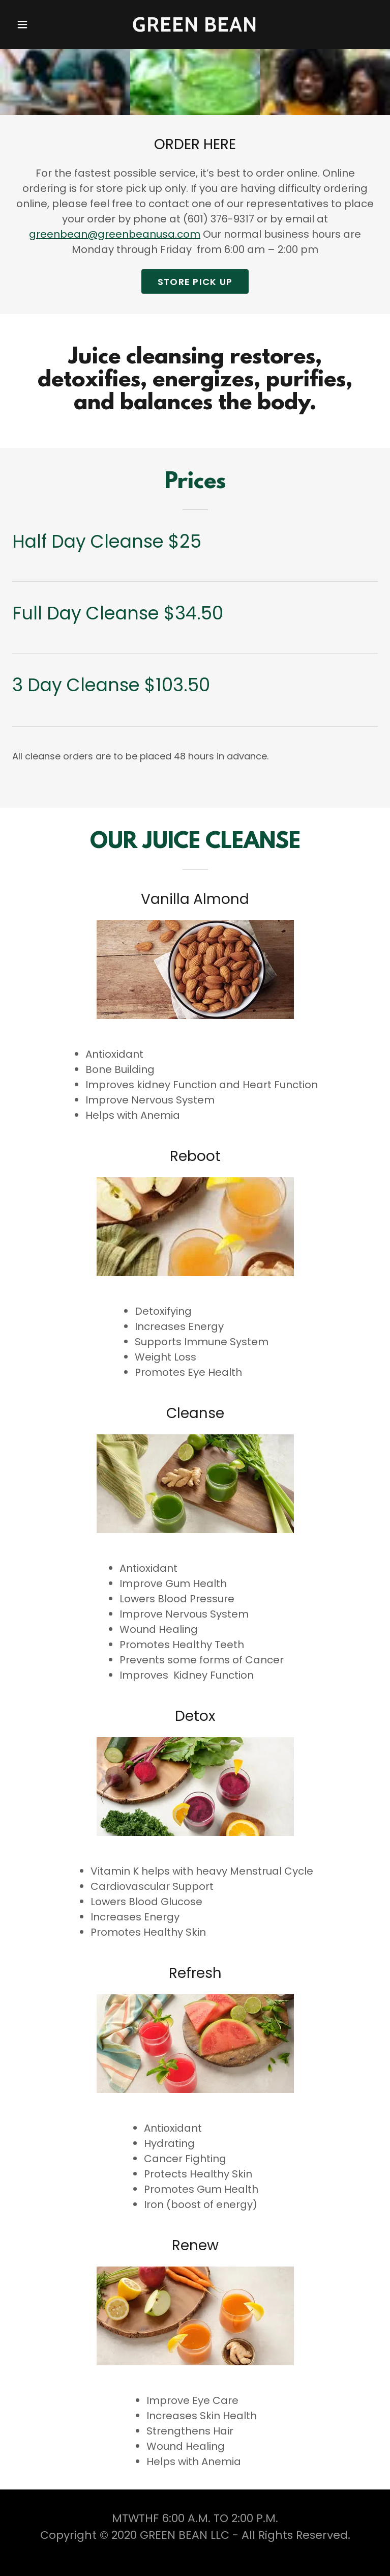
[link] (195, 24)
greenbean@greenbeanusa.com (114, 234)
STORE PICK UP (195, 281)
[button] (37, 24)
